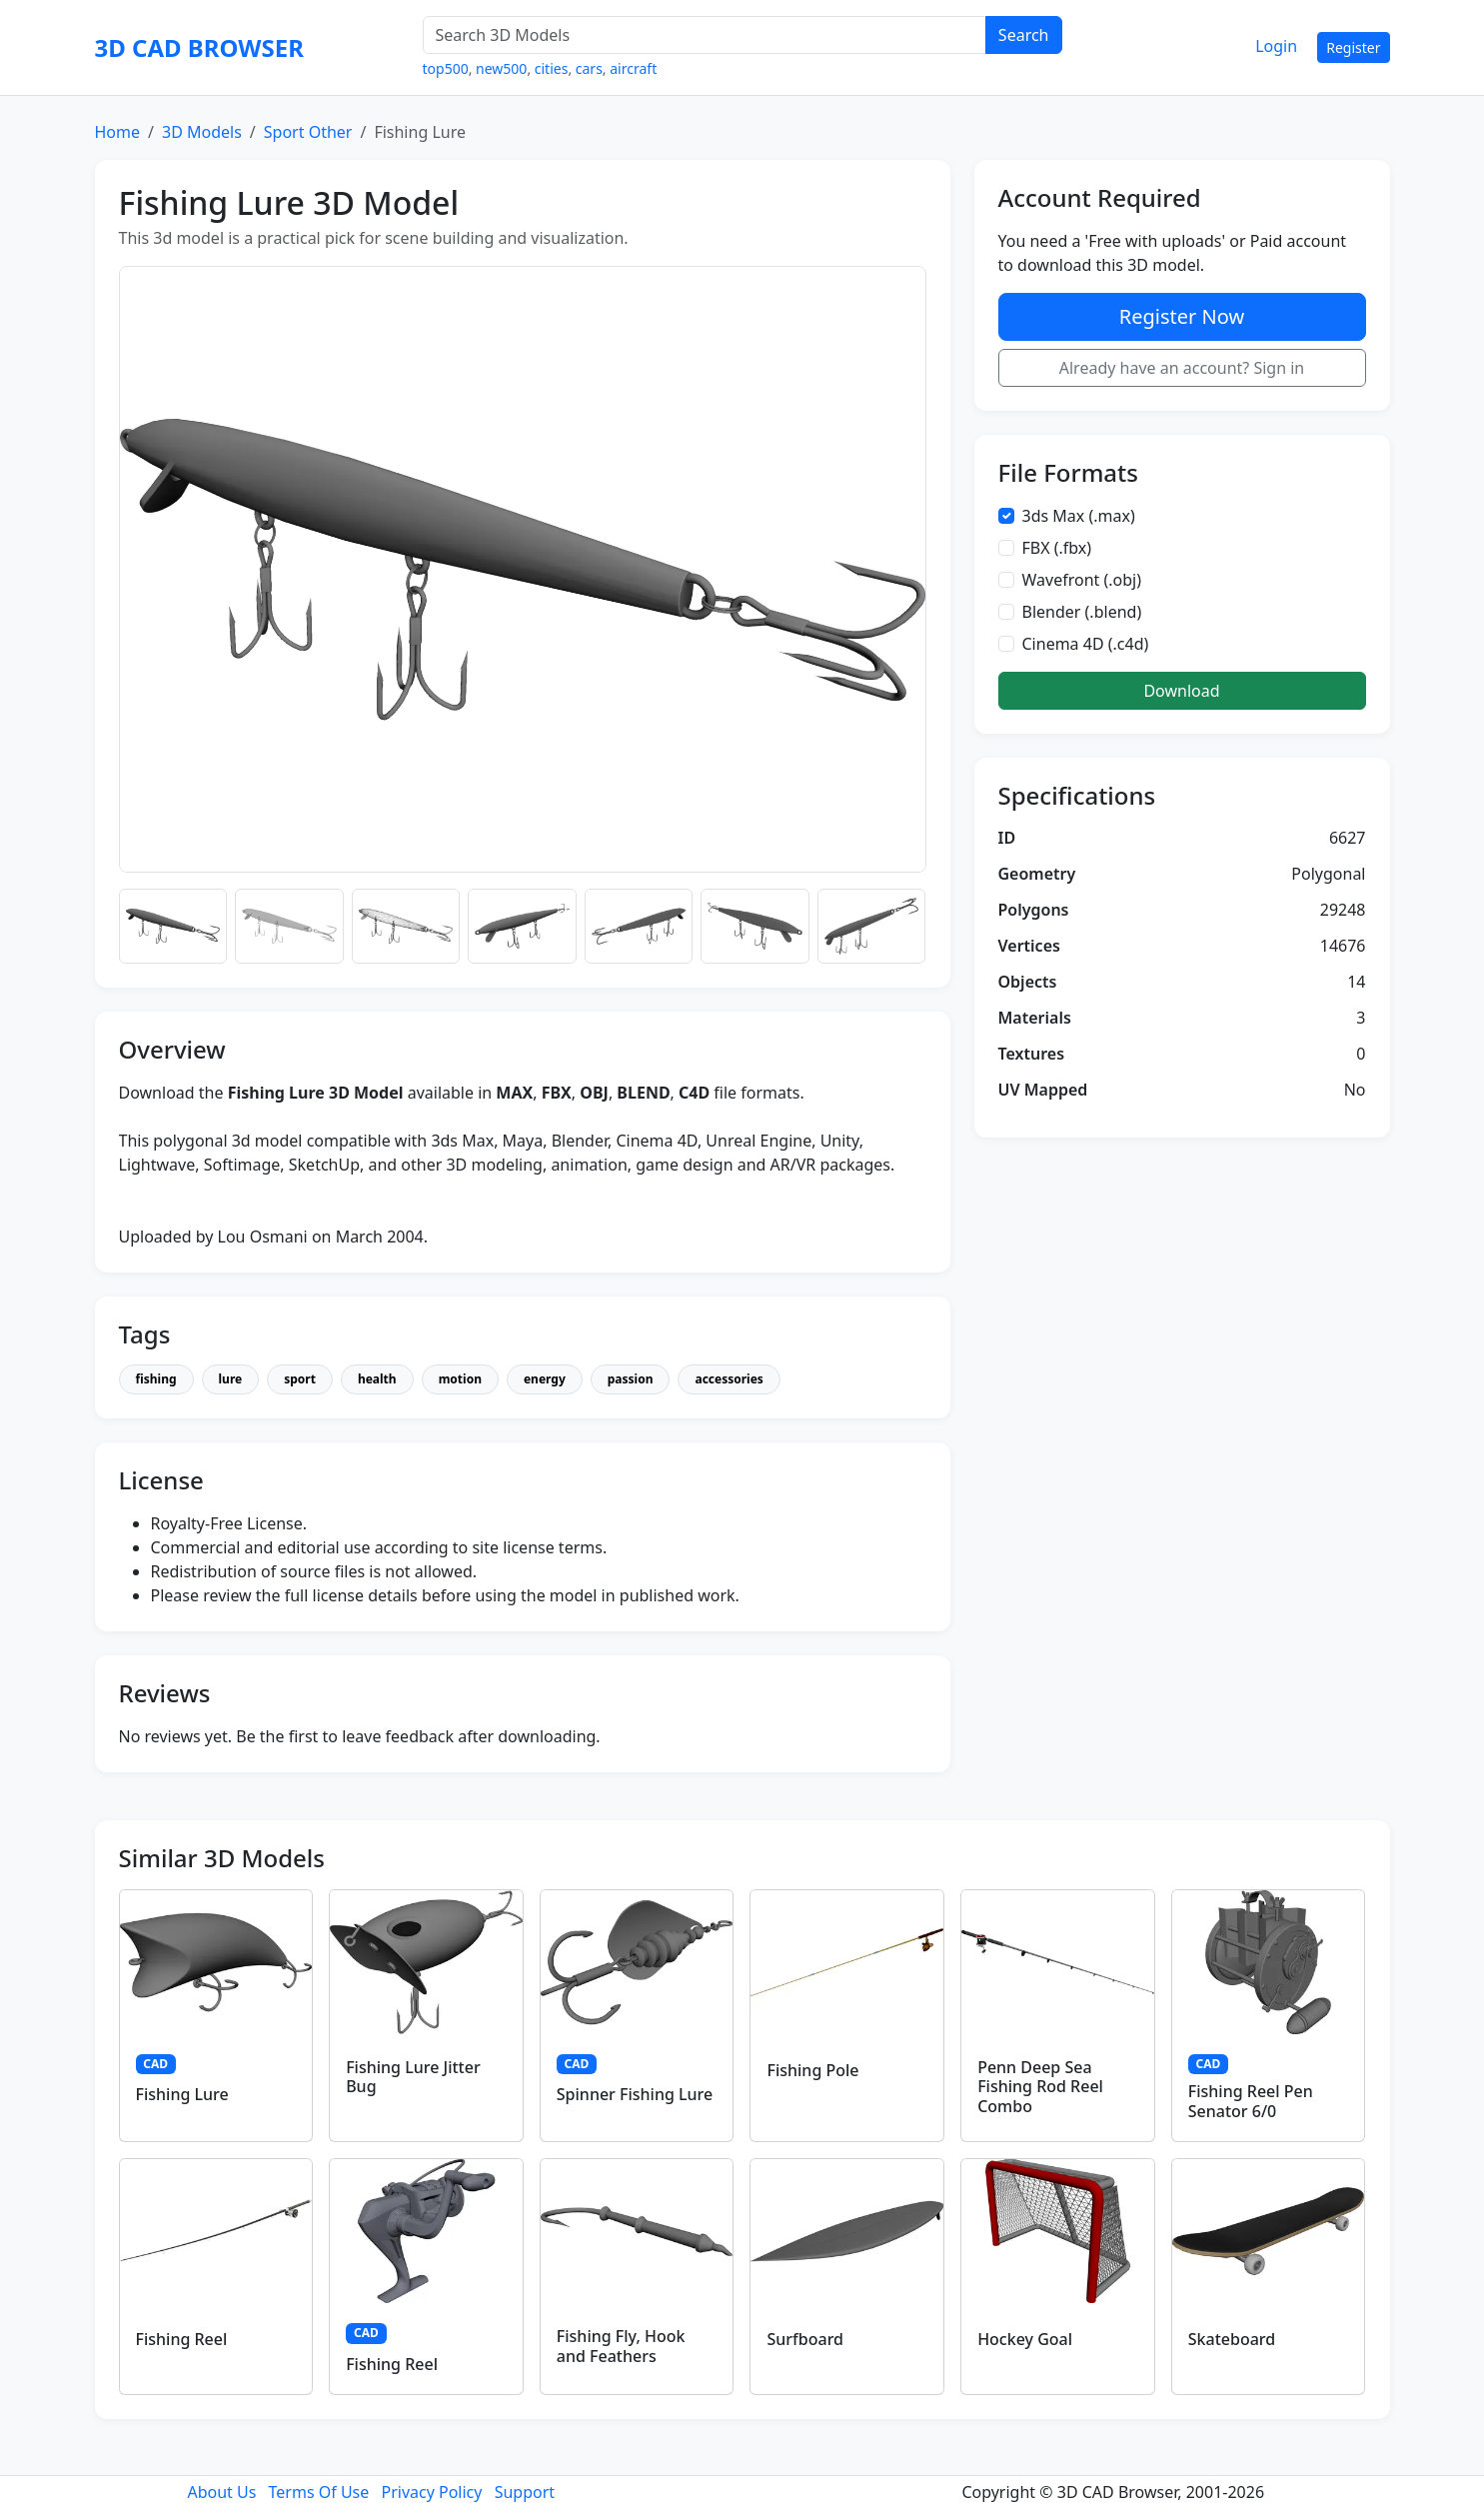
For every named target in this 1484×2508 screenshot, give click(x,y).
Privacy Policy (431, 2492)
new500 (501, 68)
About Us (221, 2492)
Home (118, 132)
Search (1023, 35)
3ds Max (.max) (1078, 516)
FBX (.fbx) (1057, 548)
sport (300, 1378)
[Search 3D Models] (704, 35)
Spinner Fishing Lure (635, 2094)
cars (589, 68)
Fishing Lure (182, 2094)
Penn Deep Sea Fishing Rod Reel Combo (1040, 2086)
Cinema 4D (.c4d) (1085, 644)
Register (1353, 47)
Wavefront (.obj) (1082, 580)
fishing (156, 1378)
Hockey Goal (1024, 2339)
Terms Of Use (319, 2492)
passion (631, 1378)
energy (545, 1378)
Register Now (1181, 316)
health (377, 1378)
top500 (446, 68)
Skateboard (1231, 2339)
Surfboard (804, 2339)
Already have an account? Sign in (1182, 368)
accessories (728, 1378)
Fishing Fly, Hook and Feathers (621, 2345)
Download (1181, 691)
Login (1276, 46)
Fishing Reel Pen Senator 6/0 (1250, 2100)
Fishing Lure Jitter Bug (413, 2076)
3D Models (202, 132)
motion (460, 1378)
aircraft (633, 68)
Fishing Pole (812, 2070)
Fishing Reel (182, 2339)
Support (525, 2492)
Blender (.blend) (1082, 612)
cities (552, 68)
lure (231, 1378)
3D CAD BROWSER (199, 47)
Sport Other (308, 132)
